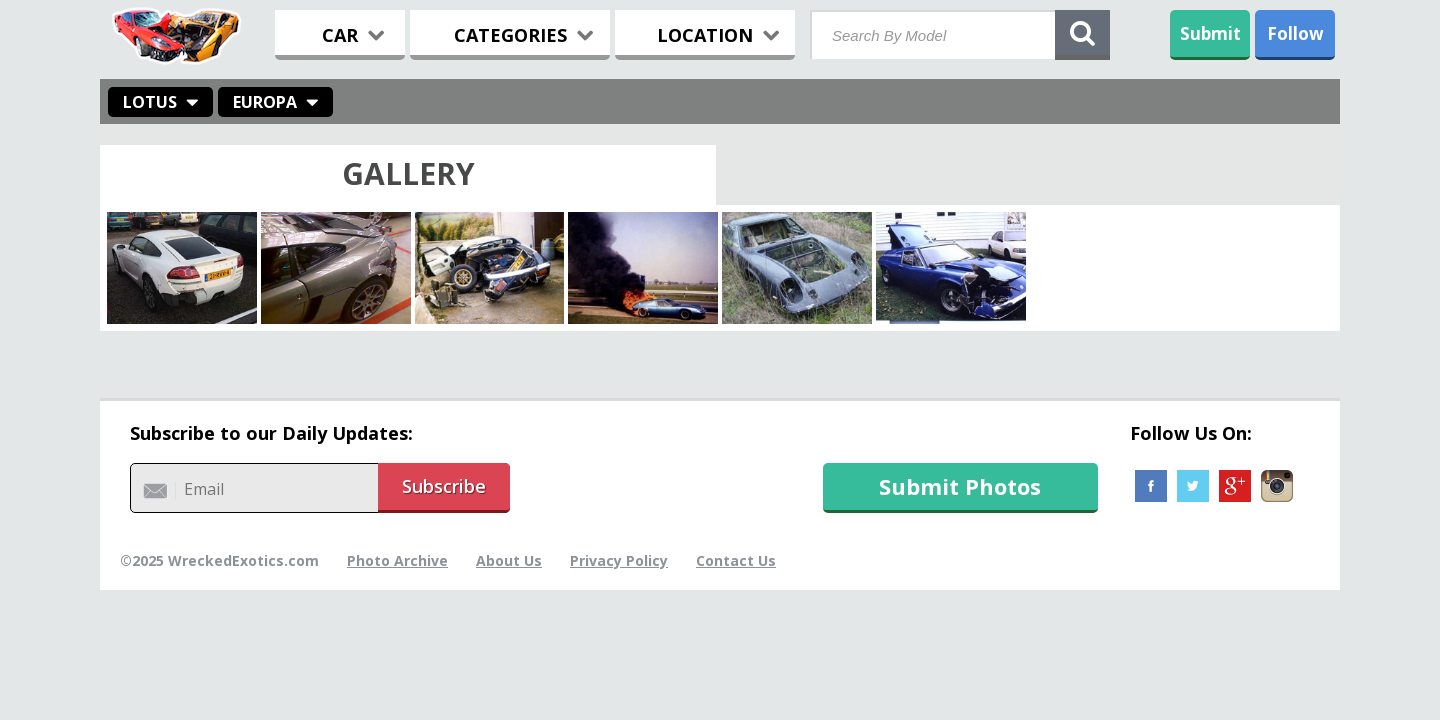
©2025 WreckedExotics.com (219, 560)
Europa (265, 102)
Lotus (150, 102)
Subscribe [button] (444, 486)
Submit (1210, 33)
